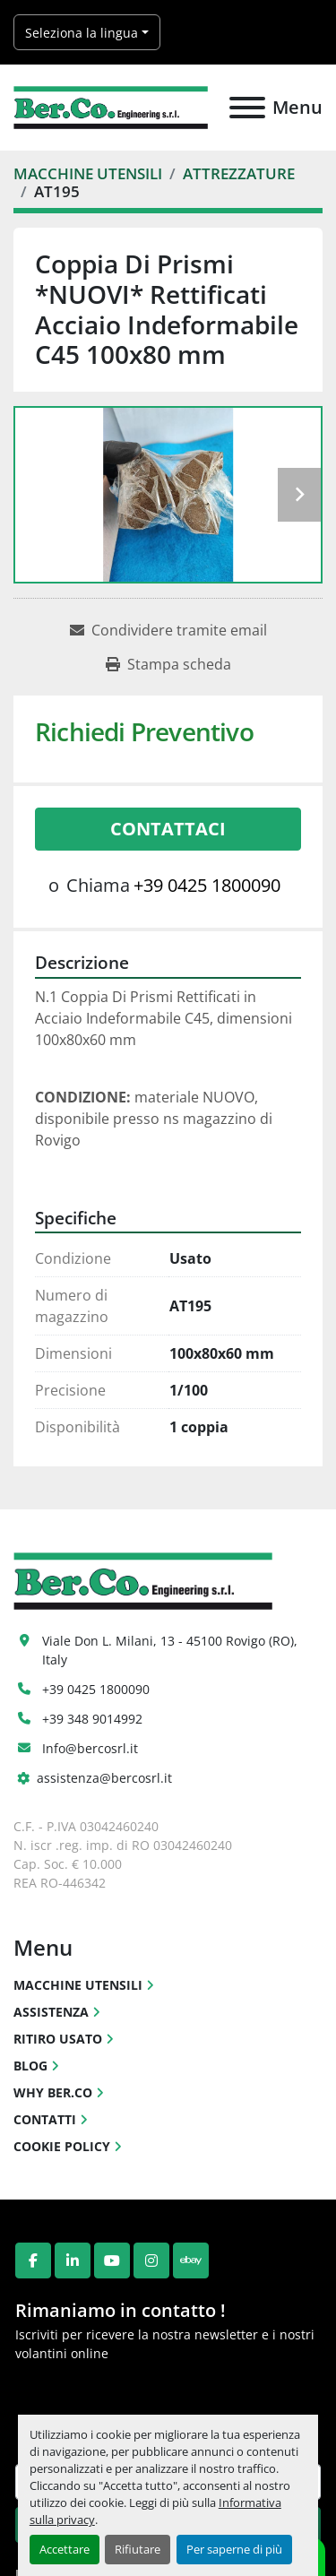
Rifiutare (137, 2549)
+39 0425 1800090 (207, 885)
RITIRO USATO (57, 2038)
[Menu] (247, 107)
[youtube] (112, 2260)
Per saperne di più (234, 2549)
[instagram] (151, 2260)
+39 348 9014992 (92, 1718)
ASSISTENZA (51, 2011)
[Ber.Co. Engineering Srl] (142, 1579)
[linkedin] (72, 2260)
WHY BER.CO (52, 2092)
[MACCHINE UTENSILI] (87, 173)
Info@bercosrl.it (90, 1748)
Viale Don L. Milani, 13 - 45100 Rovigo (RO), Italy (171, 1650)
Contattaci (168, 829)
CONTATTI (44, 2119)
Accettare (64, 2549)
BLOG (30, 2065)
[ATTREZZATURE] (239, 173)
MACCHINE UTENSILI (77, 1984)
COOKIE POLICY (61, 2146)
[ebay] (191, 2260)
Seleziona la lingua (81, 32)
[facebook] (33, 2260)
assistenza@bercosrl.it (104, 1777)
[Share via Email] (168, 630)
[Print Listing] (168, 664)
